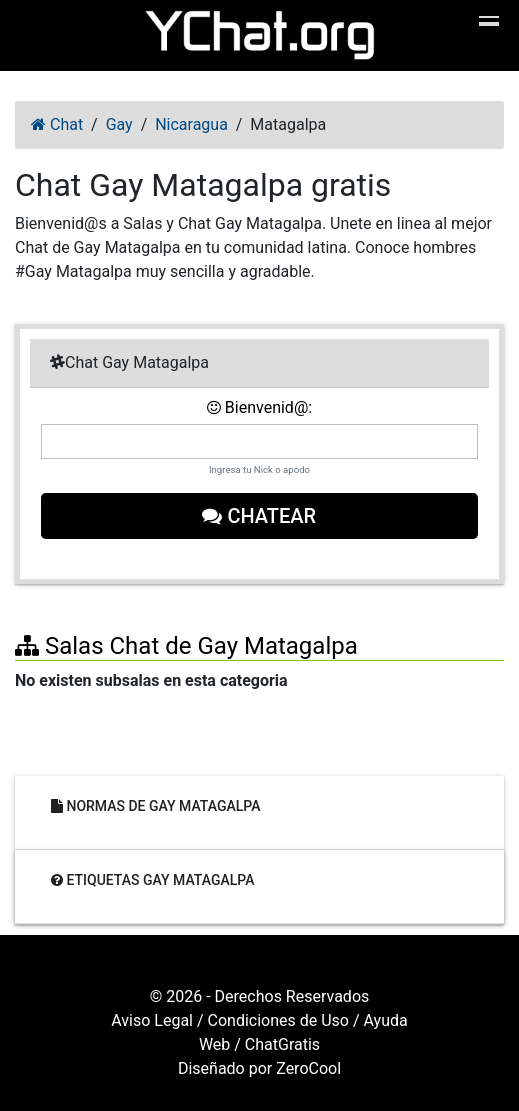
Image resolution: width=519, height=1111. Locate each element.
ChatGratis (282, 1044)
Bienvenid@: (259, 407)
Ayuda (386, 1020)
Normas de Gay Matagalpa (156, 805)
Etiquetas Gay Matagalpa (152, 879)
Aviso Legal (152, 1020)
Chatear (260, 516)
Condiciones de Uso (278, 1020)
